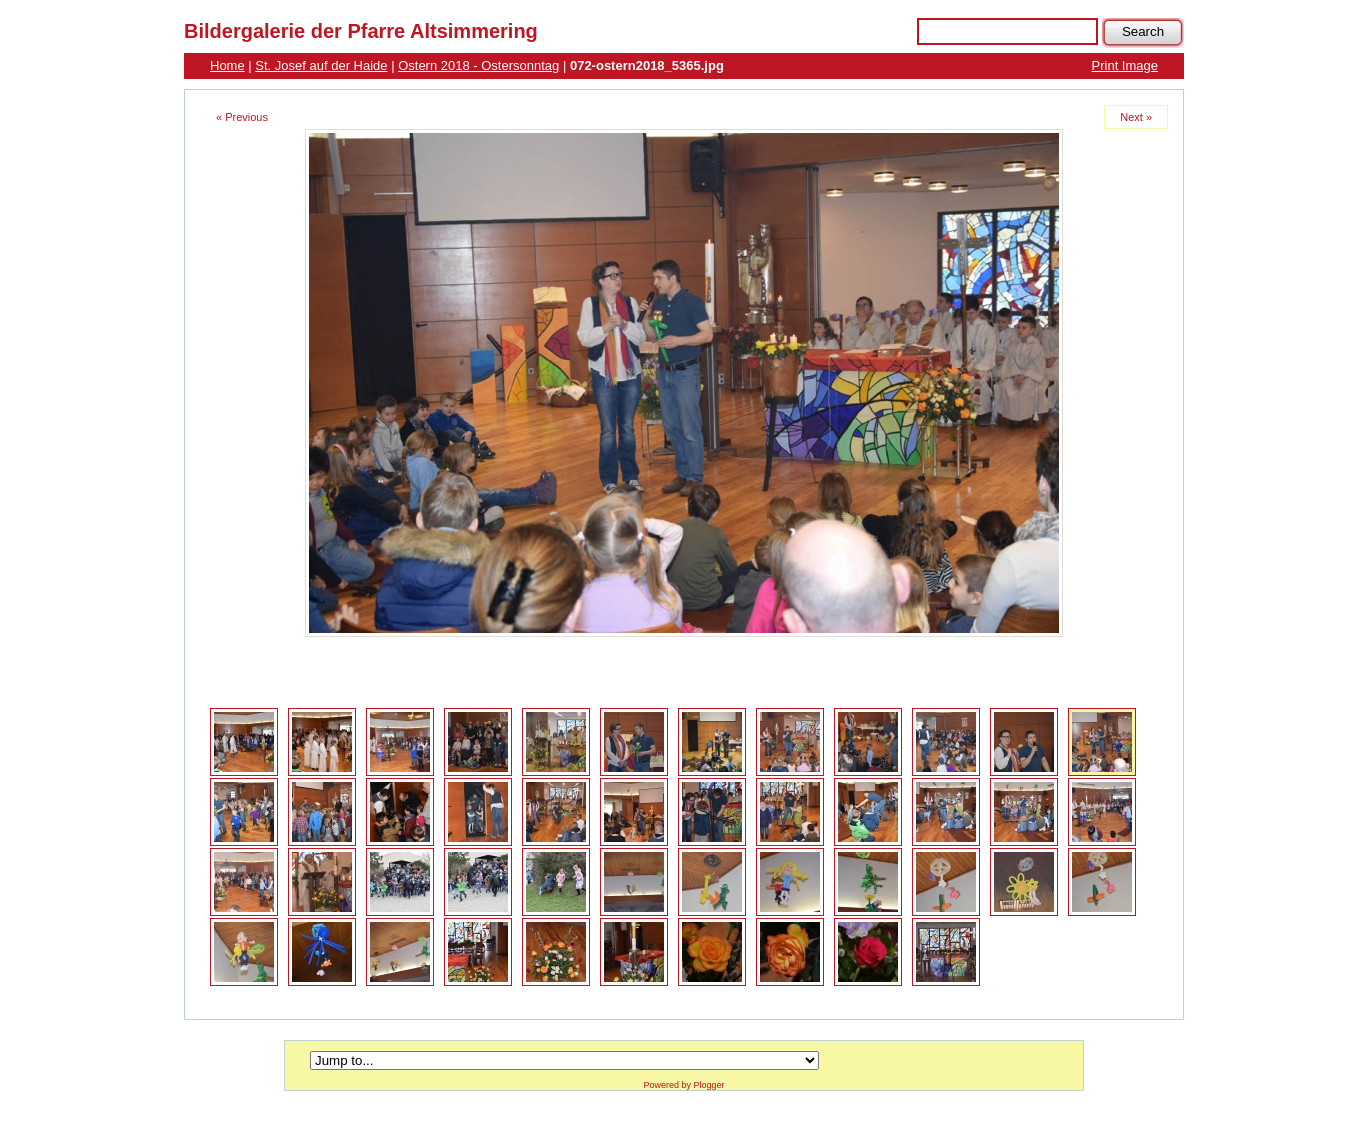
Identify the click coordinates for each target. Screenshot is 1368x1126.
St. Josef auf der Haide (321, 65)
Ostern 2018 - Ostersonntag (478, 65)
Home (227, 65)
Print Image (1125, 65)
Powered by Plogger (683, 1085)
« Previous (242, 117)
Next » (1136, 117)
